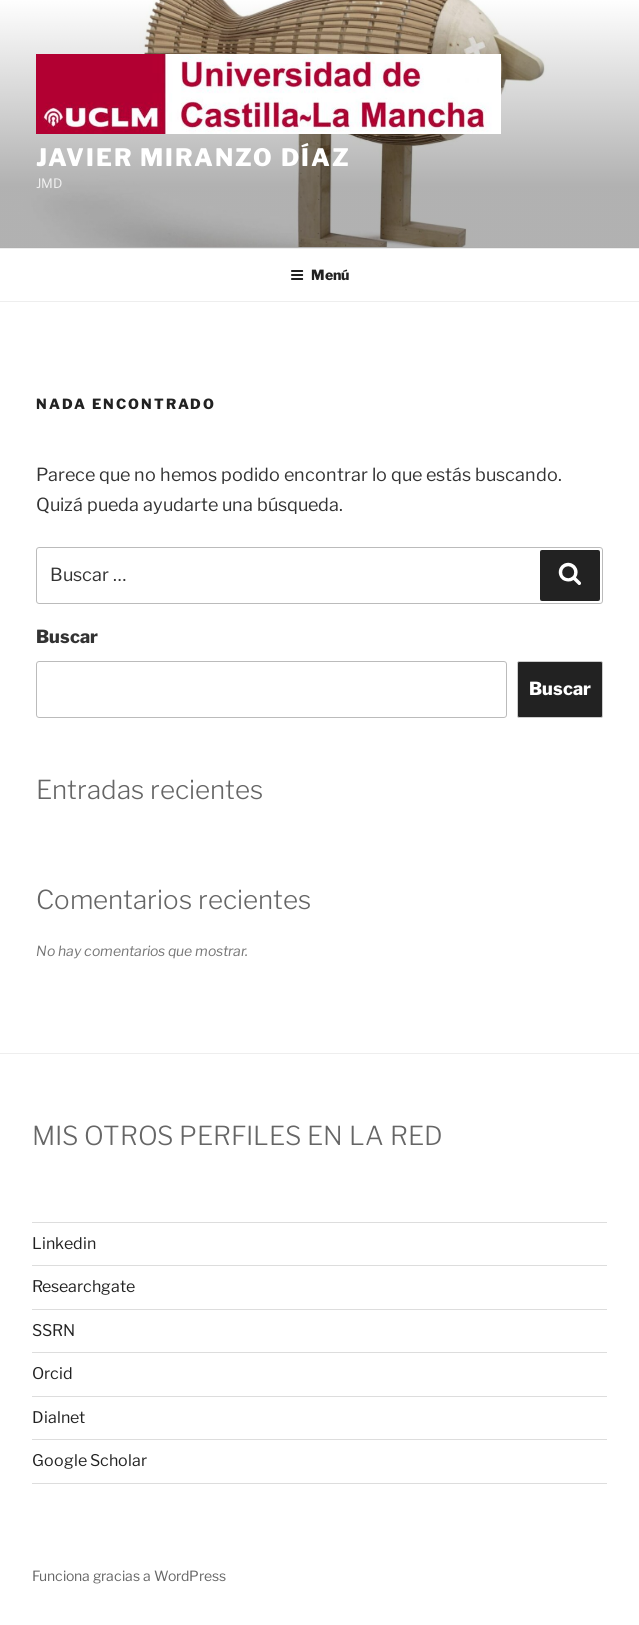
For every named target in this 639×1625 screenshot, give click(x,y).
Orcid (52, 1373)
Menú (319, 274)
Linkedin (64, 1243)
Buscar (67, 636)
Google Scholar (89, 1460)
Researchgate (83, 1286)
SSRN (53, 1330)
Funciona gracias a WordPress (129, 1575)
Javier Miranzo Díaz (193, 157)
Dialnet (58, 1417)
